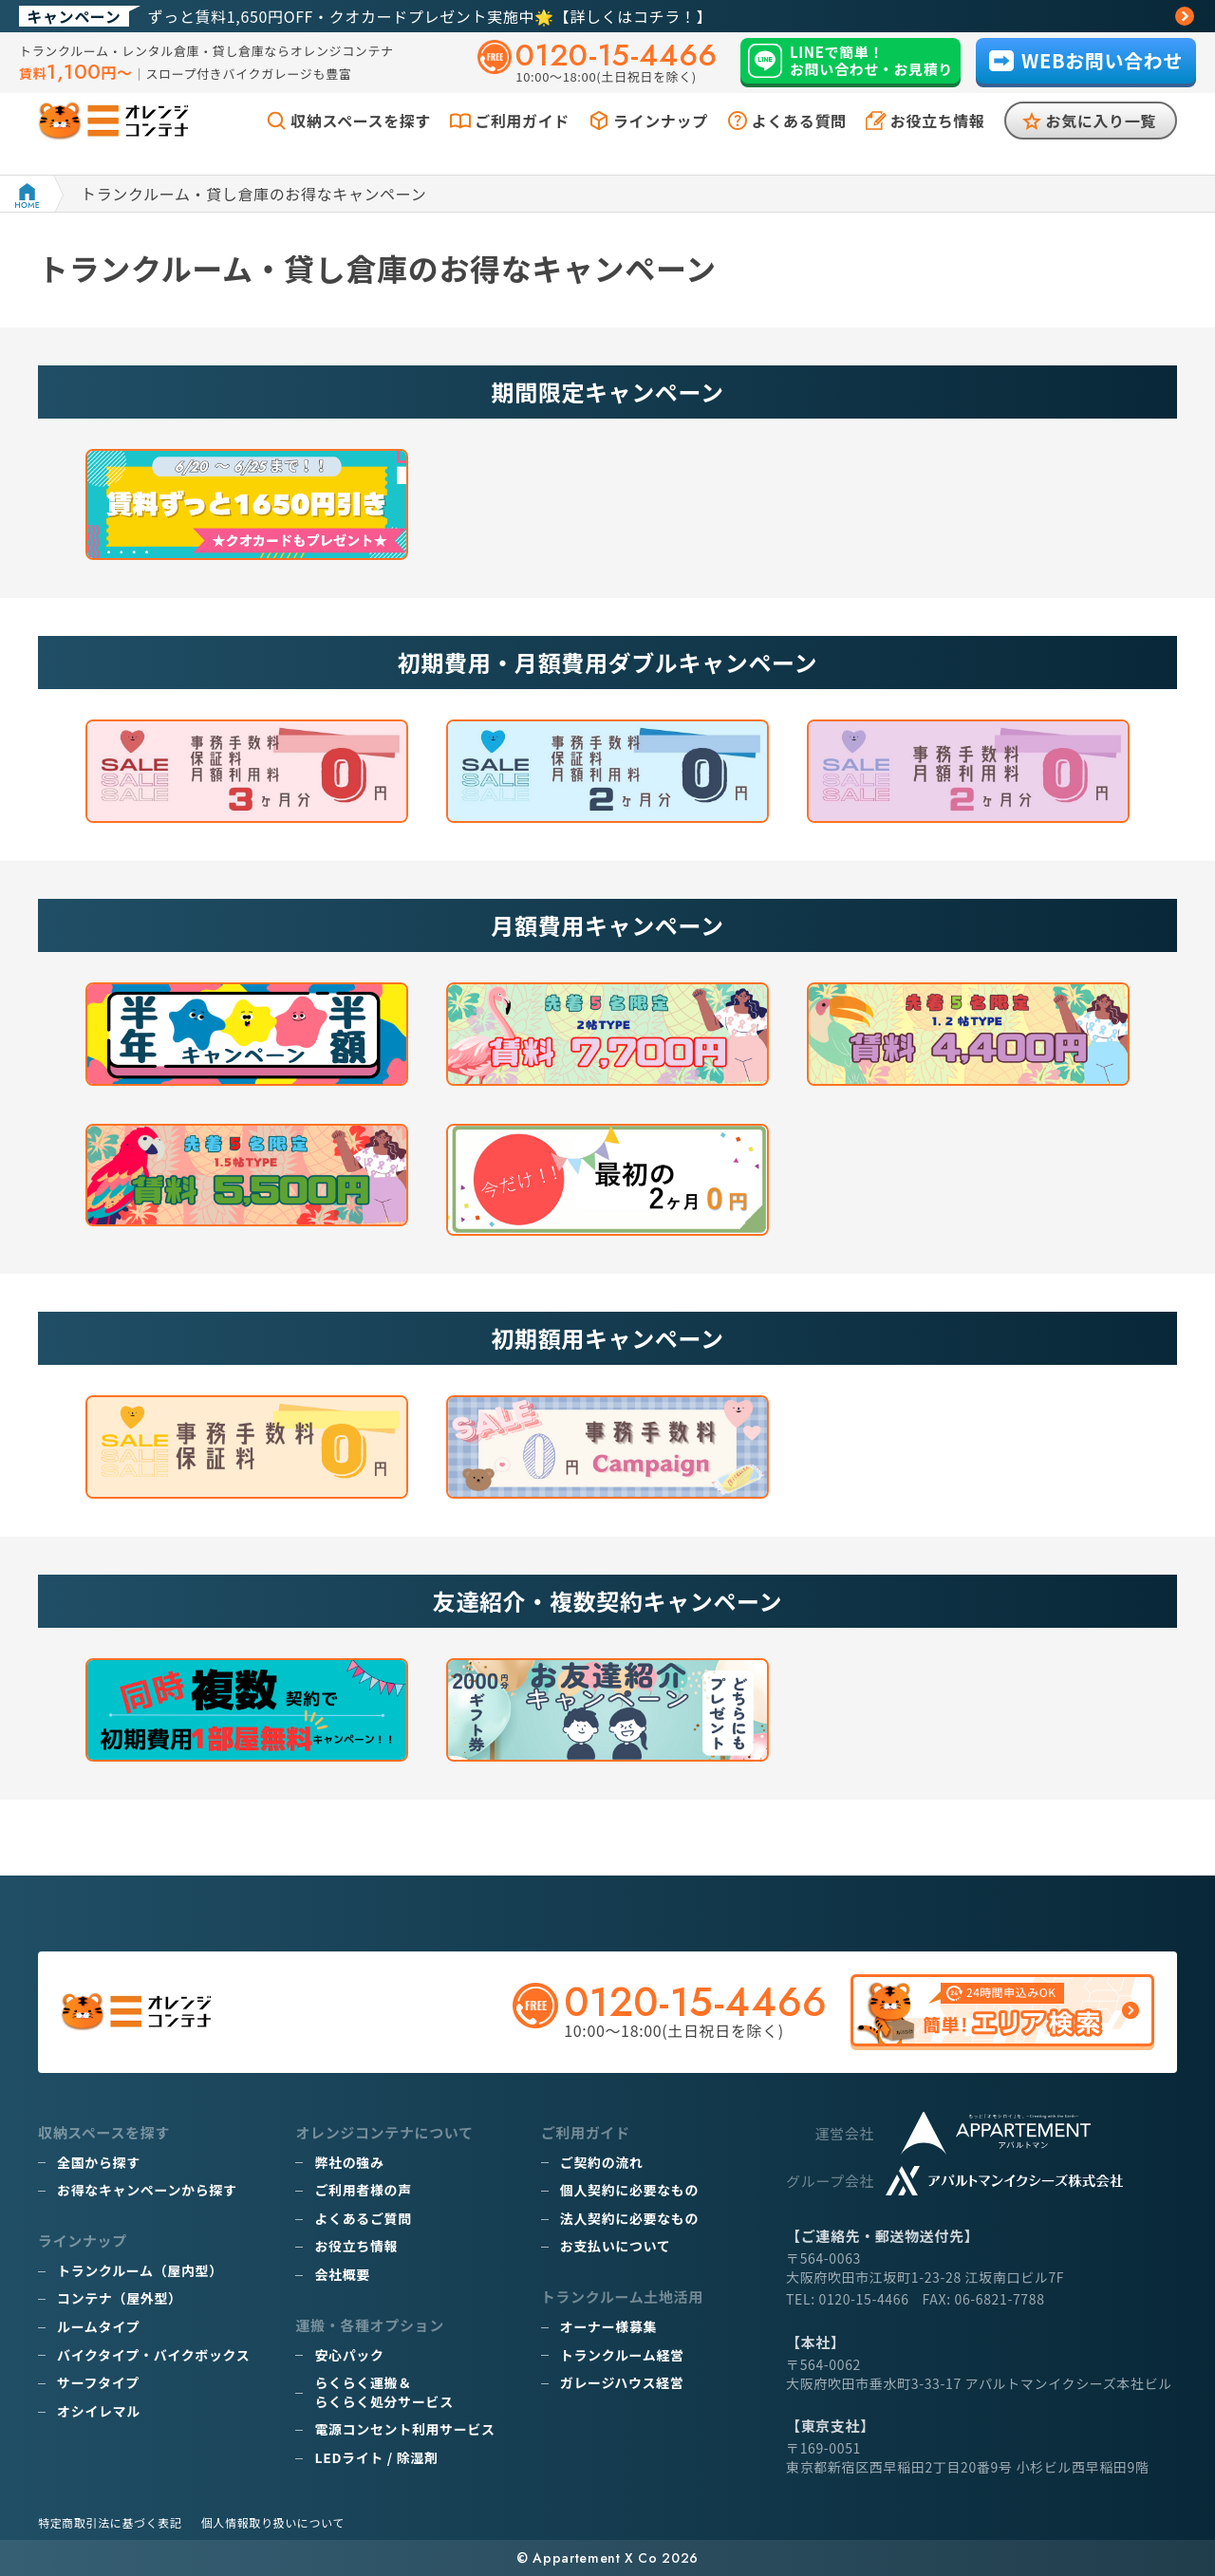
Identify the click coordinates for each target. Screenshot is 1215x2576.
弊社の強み (348, 2162)
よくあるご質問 (362, 2218)
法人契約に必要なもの (629, 2218)
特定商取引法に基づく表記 (110, 2522)
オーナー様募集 (608, 2326)
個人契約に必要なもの (629, 2189)
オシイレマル (98, 2410)
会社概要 (342, 2274)
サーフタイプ (98, 2382)
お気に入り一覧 (1101, 140)
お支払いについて (615, 2245)
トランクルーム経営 (622, 2354)
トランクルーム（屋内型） (140, 2270)
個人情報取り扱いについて (273, 2522)
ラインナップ (660, 140)
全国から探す (98, 2162)
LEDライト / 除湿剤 (376, 2457)
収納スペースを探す (360, 140)
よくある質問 (799, 140)
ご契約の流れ (602, 2162)
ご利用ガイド (522, 140)
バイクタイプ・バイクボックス (153, 2354)
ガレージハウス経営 (622, 2382)
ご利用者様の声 (362, 2189)
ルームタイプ (98, 2326)
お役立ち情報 (937, 140)
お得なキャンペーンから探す (147, 2189)
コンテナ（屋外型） (119, 2297)
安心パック (348, 2354)
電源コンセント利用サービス (404, 2428)
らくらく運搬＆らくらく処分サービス (383, 2392)
